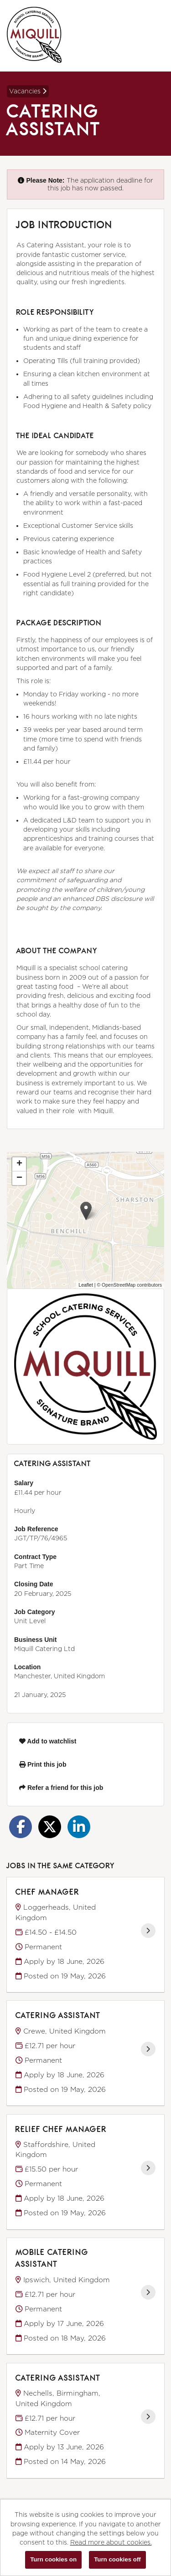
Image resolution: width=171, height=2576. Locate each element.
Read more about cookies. (111, 2542)
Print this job (42, 1764)
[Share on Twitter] (49, 1826)
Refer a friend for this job (61, 1787)
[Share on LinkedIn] (78, 1826)
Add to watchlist (47, 1741)
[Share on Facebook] (20, 1826)
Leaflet (85, 1285)
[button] (86, 1210)
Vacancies (28, 90)
